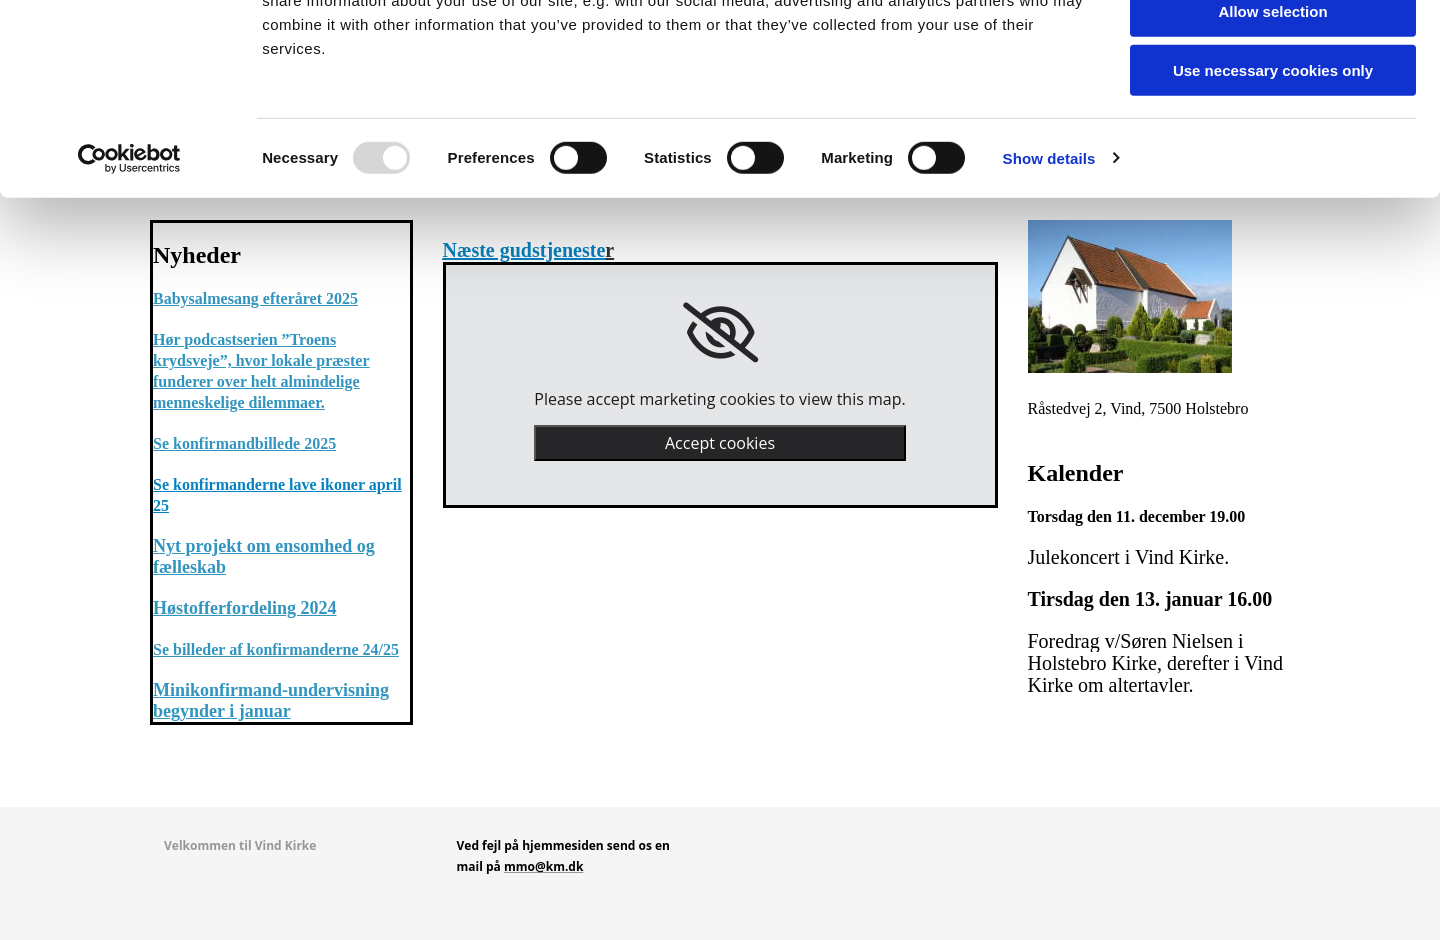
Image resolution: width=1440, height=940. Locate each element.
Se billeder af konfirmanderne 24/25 (276, 649)
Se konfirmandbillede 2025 (244, 443)
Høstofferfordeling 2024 (244, 608)
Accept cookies (720, 443)
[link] (720, 333)
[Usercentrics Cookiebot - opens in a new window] (129, 255)
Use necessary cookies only (1273, 166)
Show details (1049, 254)
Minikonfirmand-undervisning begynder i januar (271, 700)
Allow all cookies (1273, 49)
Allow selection (1272, 108)
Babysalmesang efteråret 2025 (255, 298)
